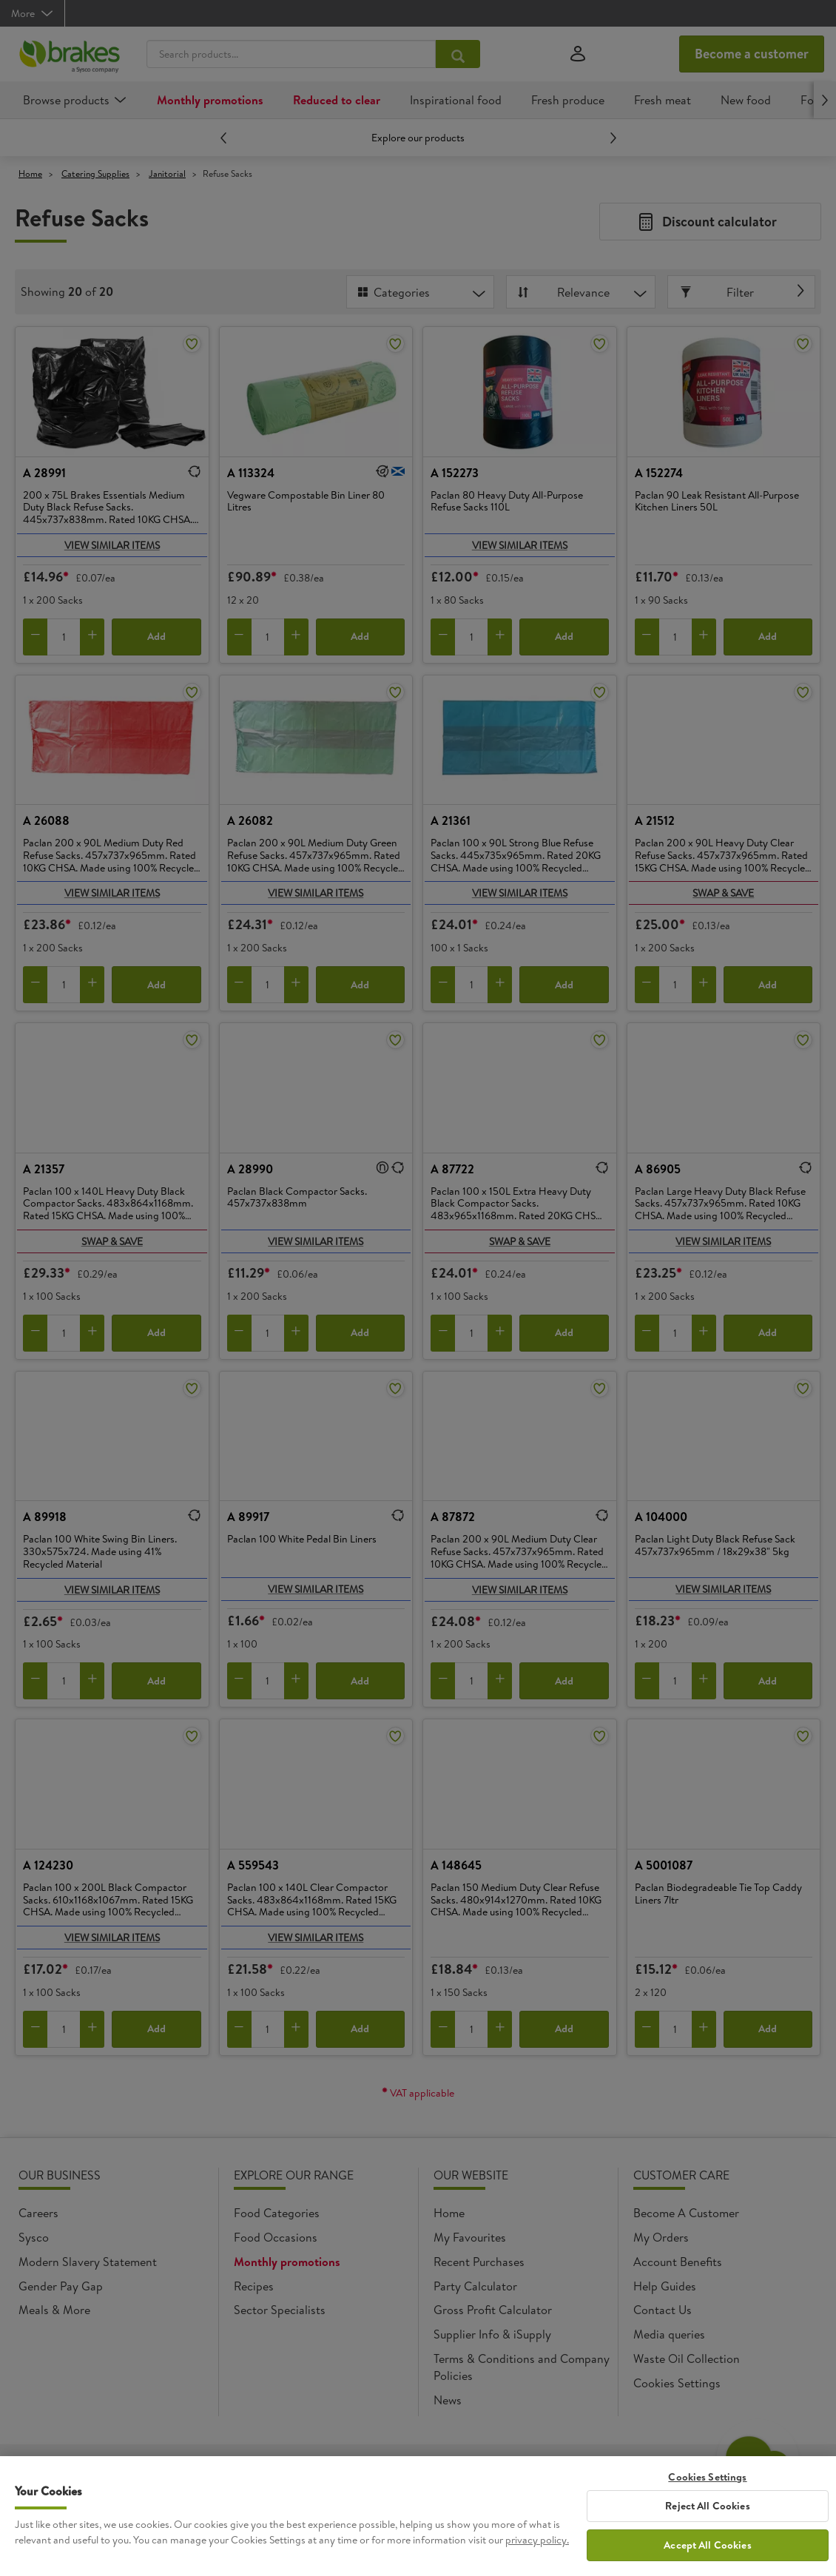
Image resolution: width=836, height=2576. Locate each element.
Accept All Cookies (708, 2553)
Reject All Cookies (707, 2514)
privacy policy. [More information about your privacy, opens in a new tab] (537, 2548)
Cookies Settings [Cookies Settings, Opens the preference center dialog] (707, 2485)
